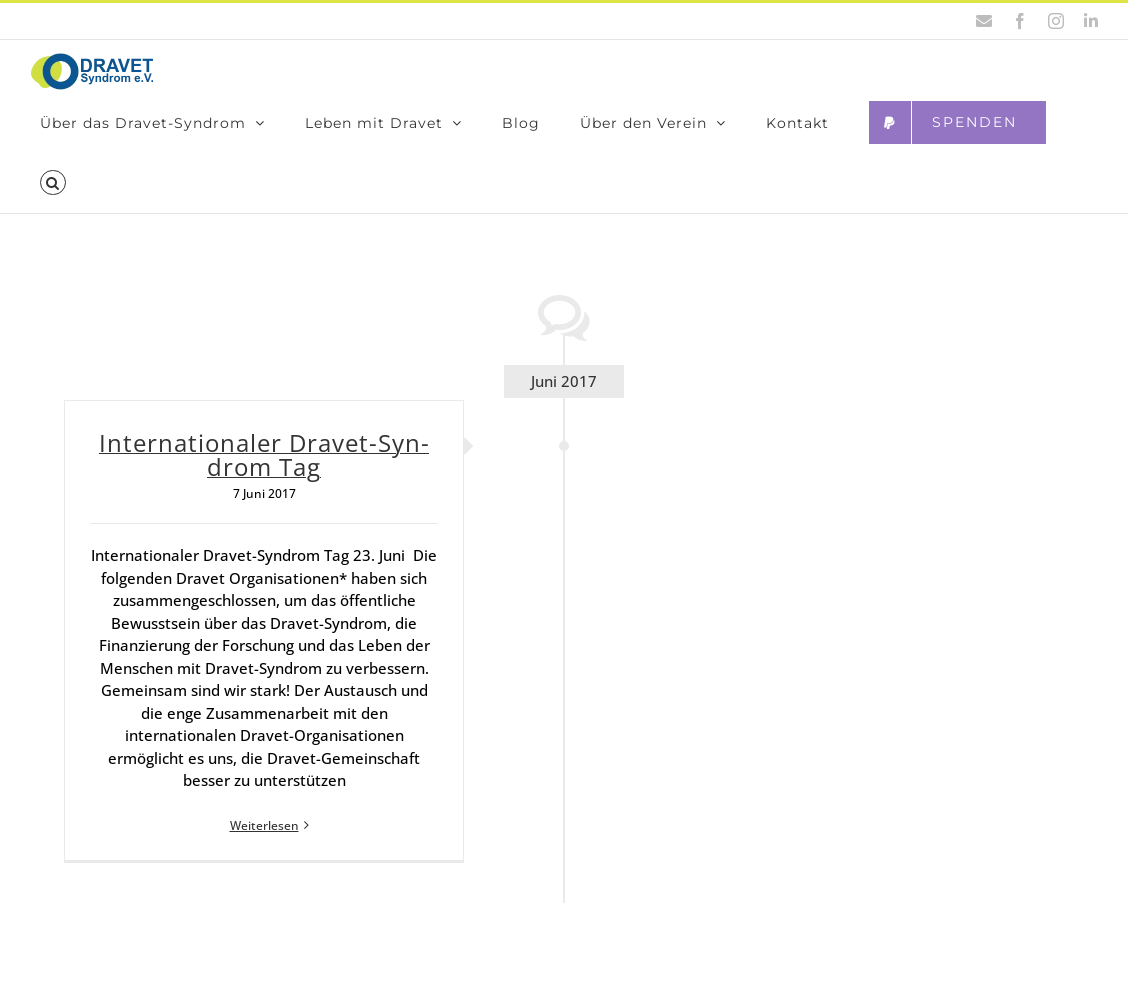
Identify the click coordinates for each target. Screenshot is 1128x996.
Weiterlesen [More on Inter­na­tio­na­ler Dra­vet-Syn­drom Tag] (264, 845)
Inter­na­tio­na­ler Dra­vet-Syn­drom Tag (264, 475)
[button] (53, 183)
